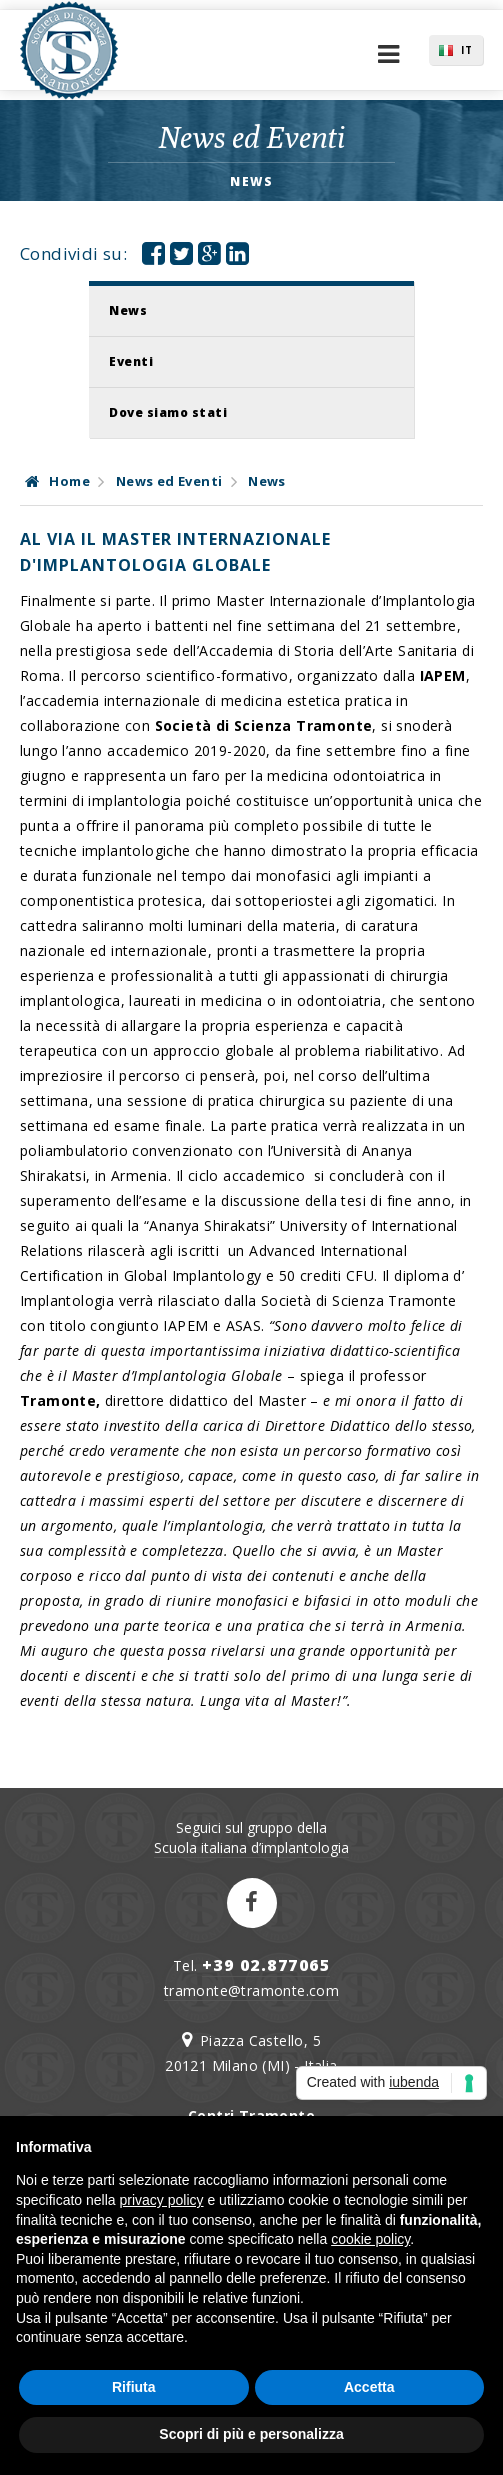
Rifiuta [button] (134, 2387)
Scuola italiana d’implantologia (251, 1847)
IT (467, 50)
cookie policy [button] (370, 2239)
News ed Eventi (169, 481)
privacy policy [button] (162, 2200)
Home (57, 481)
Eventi (131, 361)
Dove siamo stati (168, 412)
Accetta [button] (369, 2387)
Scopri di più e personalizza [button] (251, 2434)
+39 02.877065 (266, 1965)
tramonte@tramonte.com (251, 1990)
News (128, 310)
